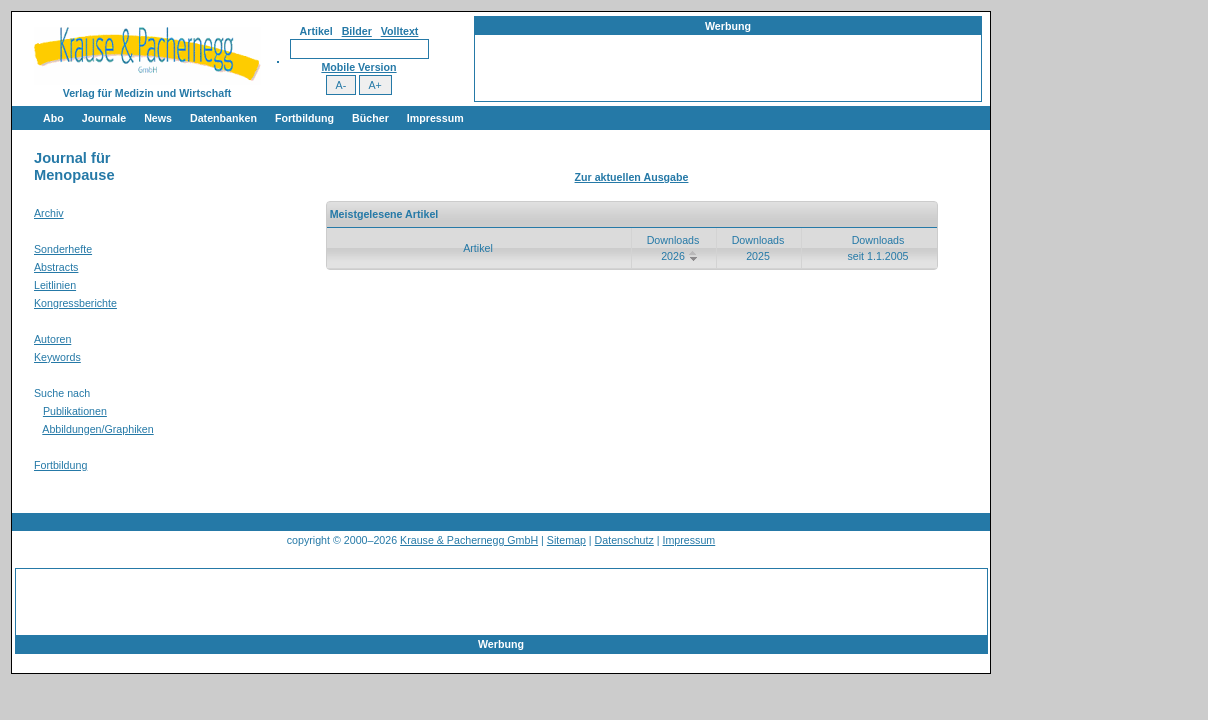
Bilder (357, 31)
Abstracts (56, 267)
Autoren (52, 339)
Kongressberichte (75, 303)
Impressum (435, 118)
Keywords (57, 357)
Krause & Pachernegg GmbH (469, 540)
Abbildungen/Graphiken (97, 429)
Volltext (400, 31)
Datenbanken (223, 118)
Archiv (49, 213)
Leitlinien (55, 285)
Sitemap (566, 540)
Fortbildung (304, 118)
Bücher (370, 118)
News (158, 118)
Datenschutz (624, 540)
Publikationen (75, 411)
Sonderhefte (63, 249)
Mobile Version (358, 67)
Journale (104, 118)
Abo (53, 118)
